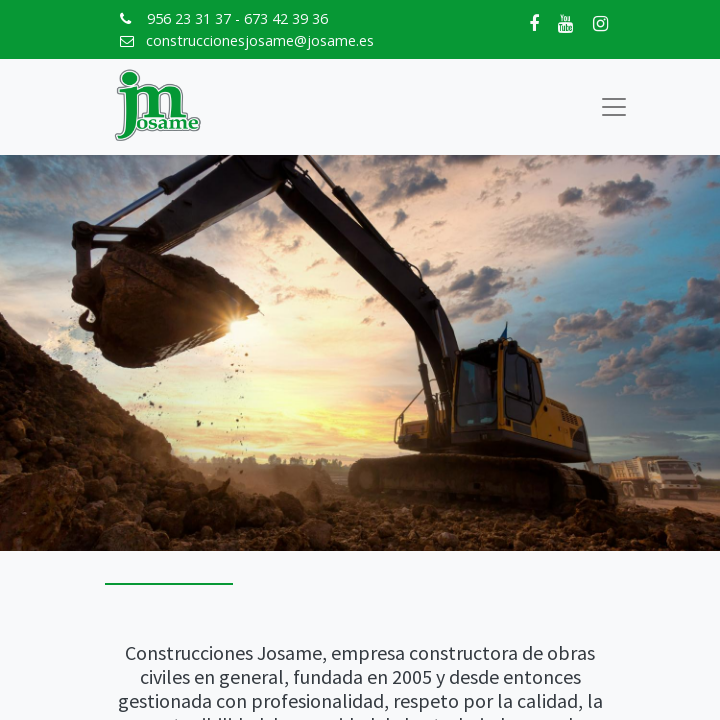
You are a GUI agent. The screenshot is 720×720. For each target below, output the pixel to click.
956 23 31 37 (189, 18)
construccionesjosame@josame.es (260, 40)
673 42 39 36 (286, 18)
